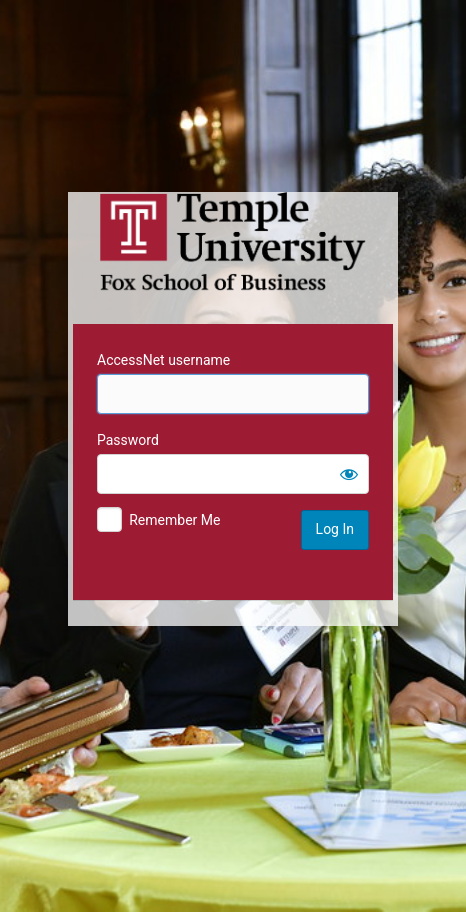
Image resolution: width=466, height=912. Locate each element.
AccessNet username (163, 360)
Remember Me (174, 520)
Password (128, 440)
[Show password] (349, 474)
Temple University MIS (233, 242)
